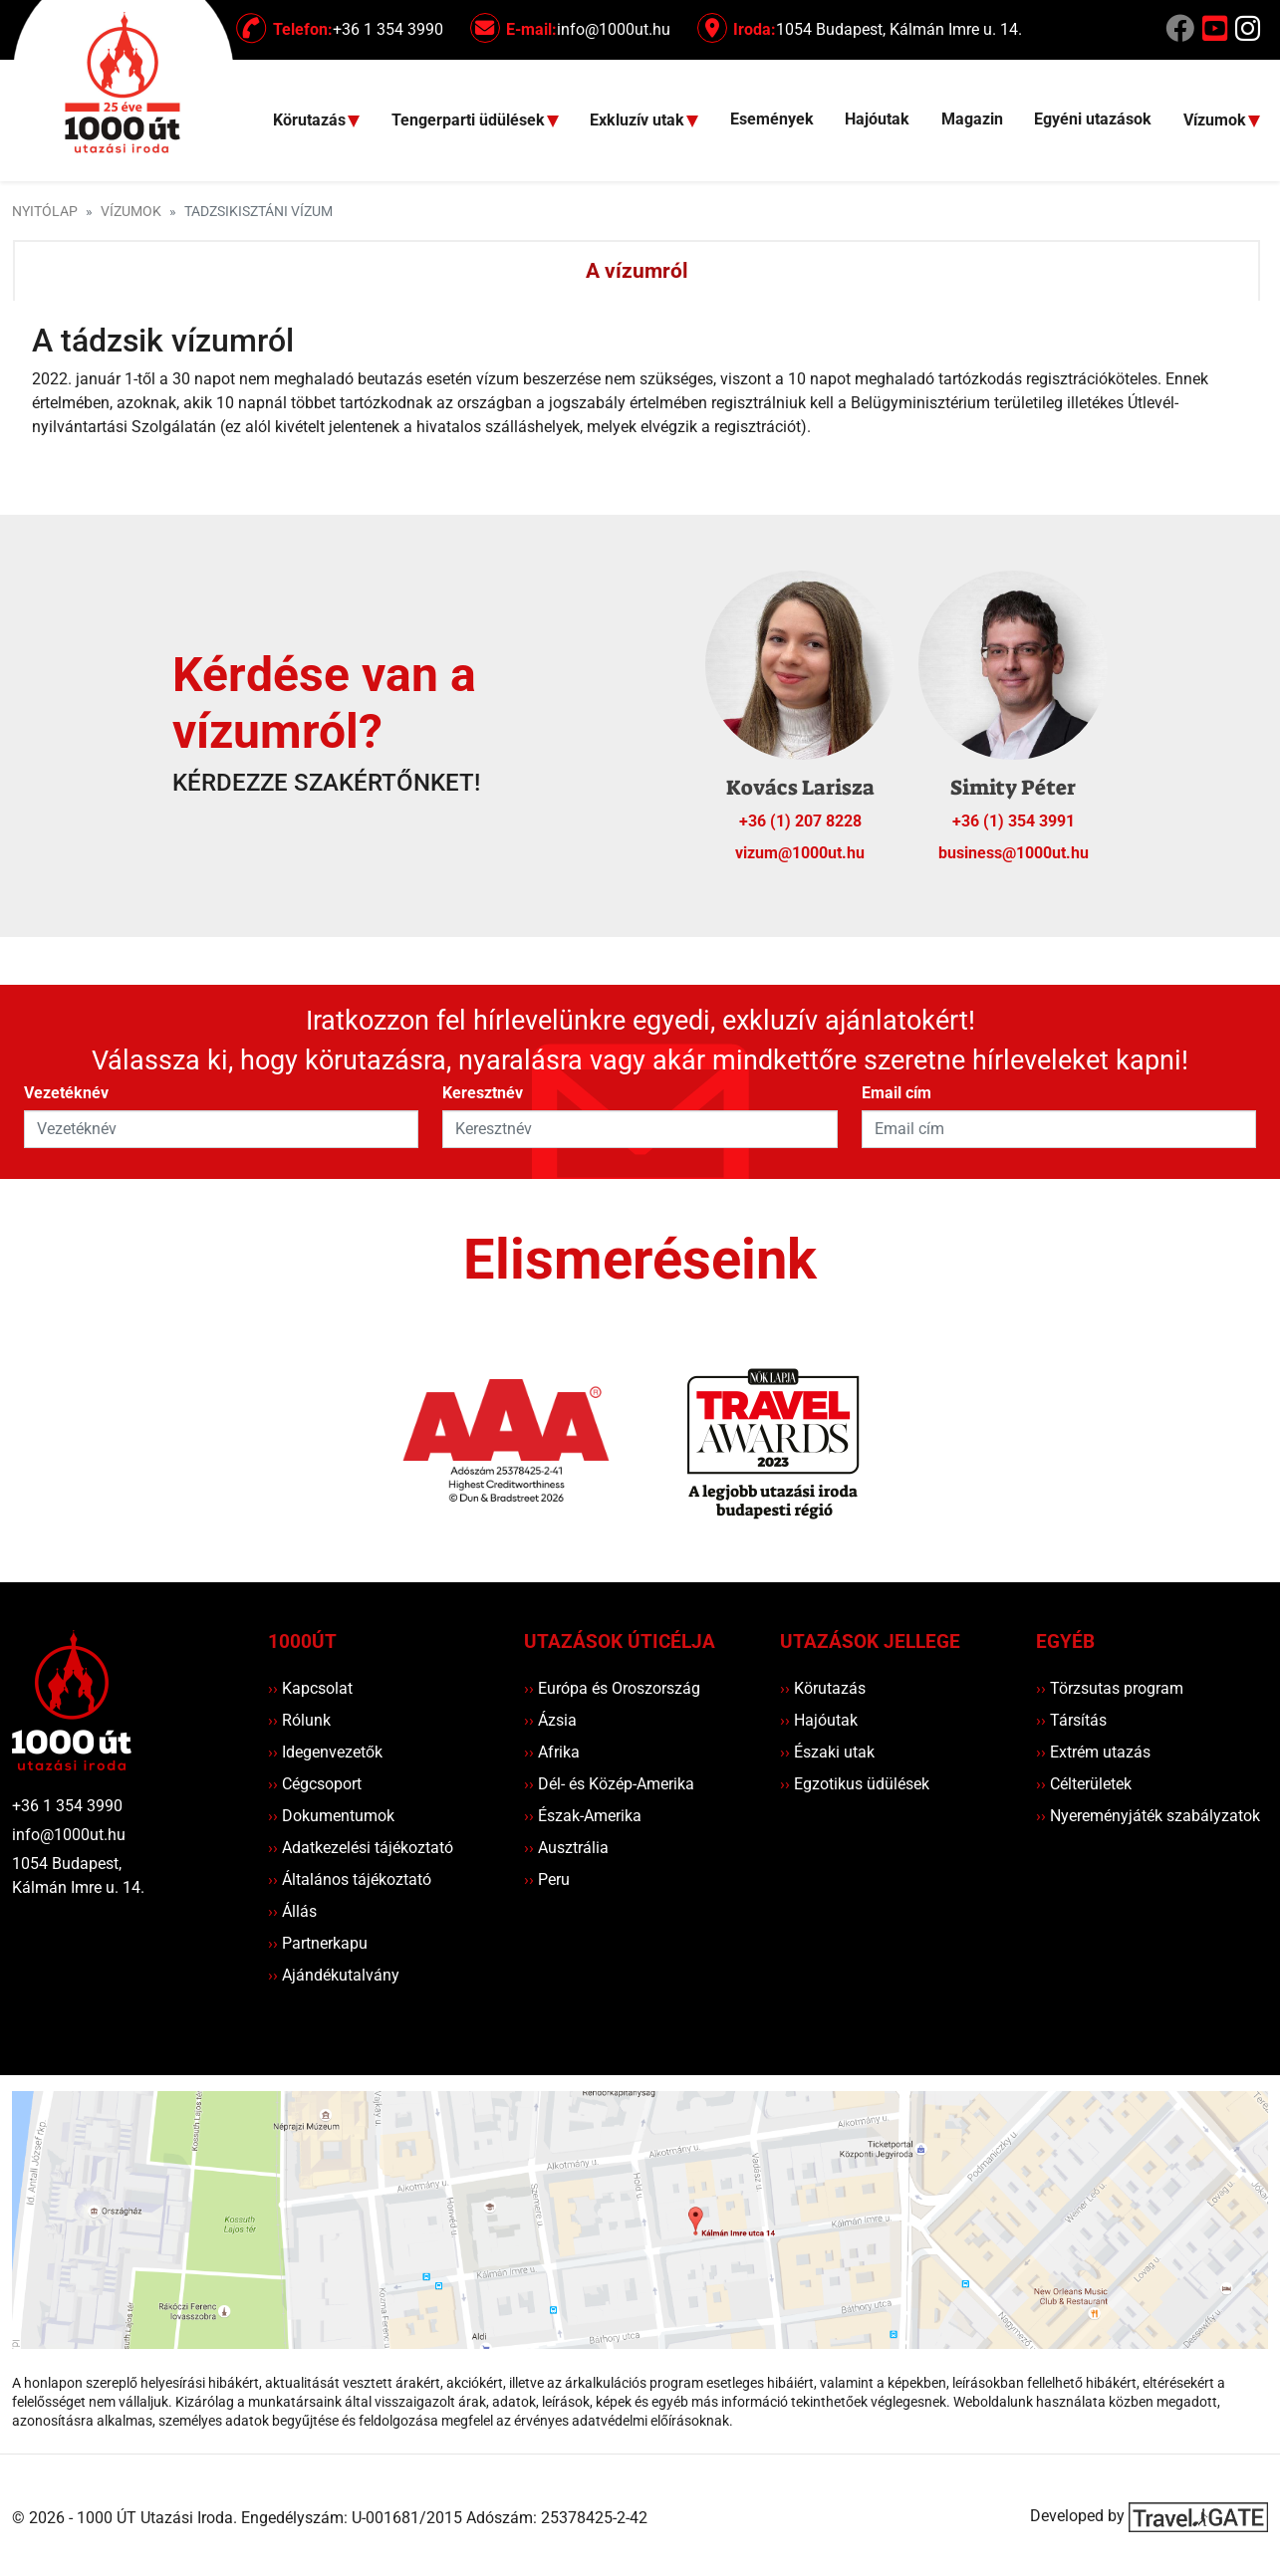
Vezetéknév (66, 1092)
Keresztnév (482, 1092)
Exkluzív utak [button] (639, 121)
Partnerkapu (318, 1943)
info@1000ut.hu (69, 1834)
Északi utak (827, 1752)
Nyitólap (45, 211)
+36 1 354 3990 (67, 1805)
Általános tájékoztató (349, 1879)
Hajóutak (877, 119)
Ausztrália (566, 1847)
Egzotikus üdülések (854, 1783)
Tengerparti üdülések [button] (470, 121)
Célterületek (1084, 1783)
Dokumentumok (331, 1815)
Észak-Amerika (582, 1815)
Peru (547, 1879)
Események (772, 119)
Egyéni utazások (1093, 119)
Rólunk (299, 1720)
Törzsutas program (1109, 1688)
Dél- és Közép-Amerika (609, 1783)
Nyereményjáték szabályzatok (1148, 1815)
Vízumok (131, 211)
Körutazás (823, 1688)
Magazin (972, 119)
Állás (292, 1911)
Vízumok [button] (1216, 121)
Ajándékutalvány (333, 1975)
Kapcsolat (310, 1688)
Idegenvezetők (325, 1752)
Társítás (1071, 1720)
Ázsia (550, 1720)
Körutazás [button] (311, 121)
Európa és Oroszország (612, 1688)
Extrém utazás (1093, 1752)
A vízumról (637, 271)
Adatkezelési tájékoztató (360, 1847)
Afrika (552, 1752)
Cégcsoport (315, 1783)
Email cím (896, 1092)
